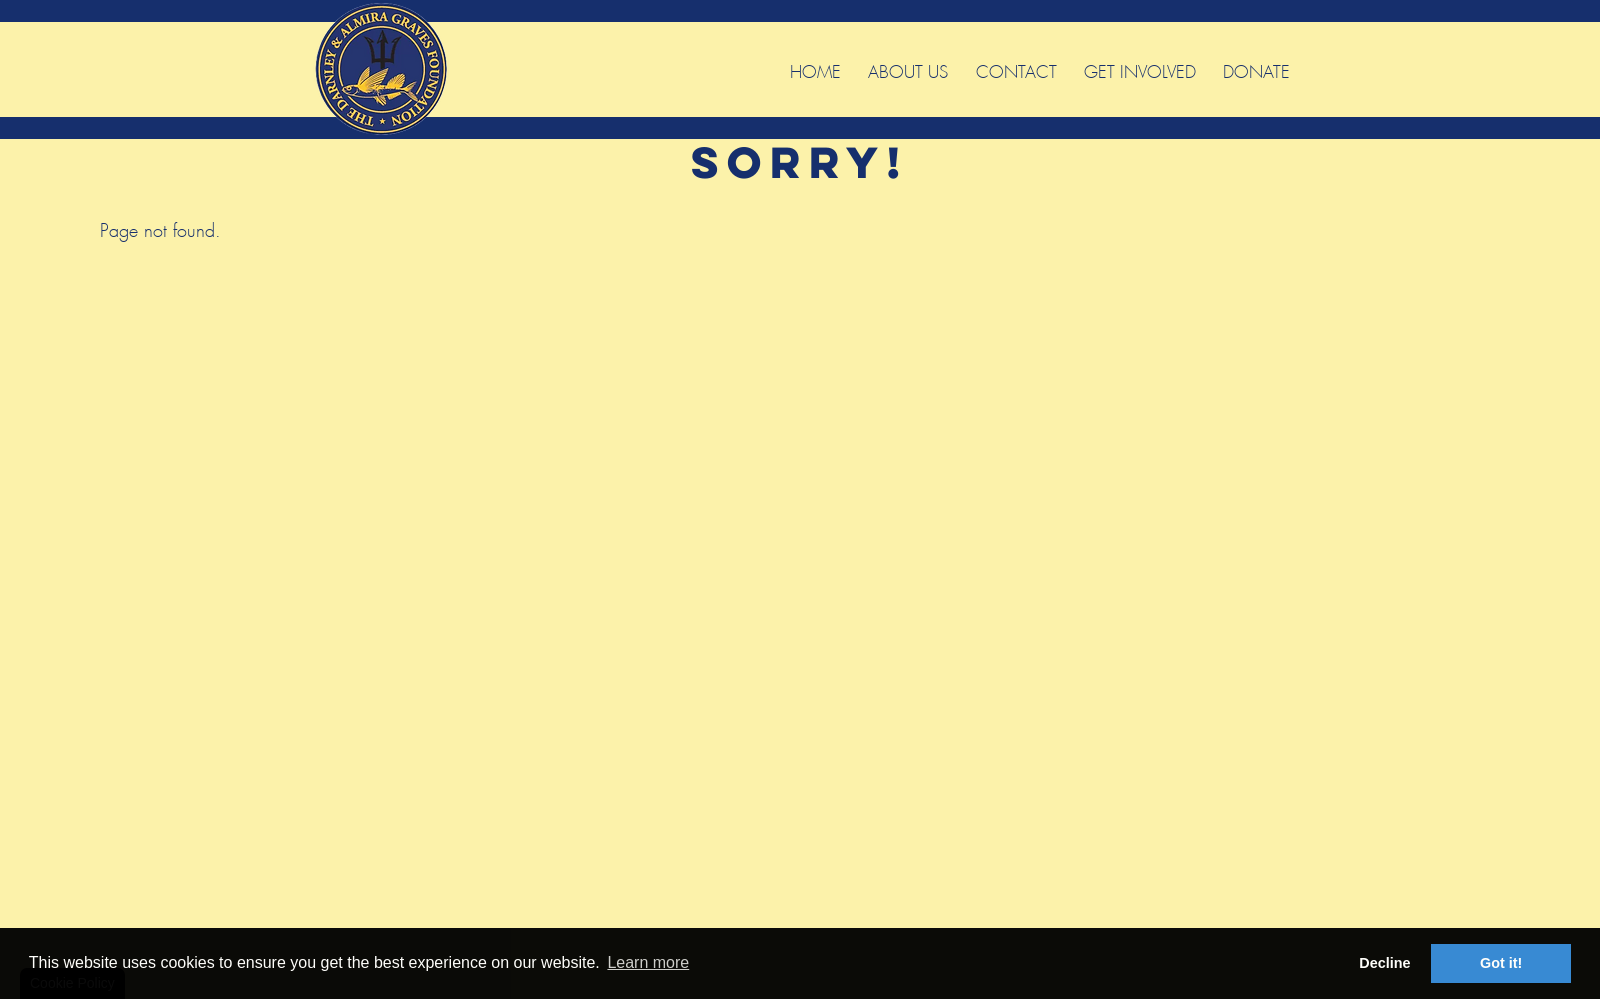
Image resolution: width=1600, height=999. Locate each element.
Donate (1256, 68)
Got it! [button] (1501, 963)
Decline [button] (1384, 963)
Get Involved (1140, 68)
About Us (908, 68)
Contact (1016, 68)
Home (815, 68)
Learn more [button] (648, 962)
